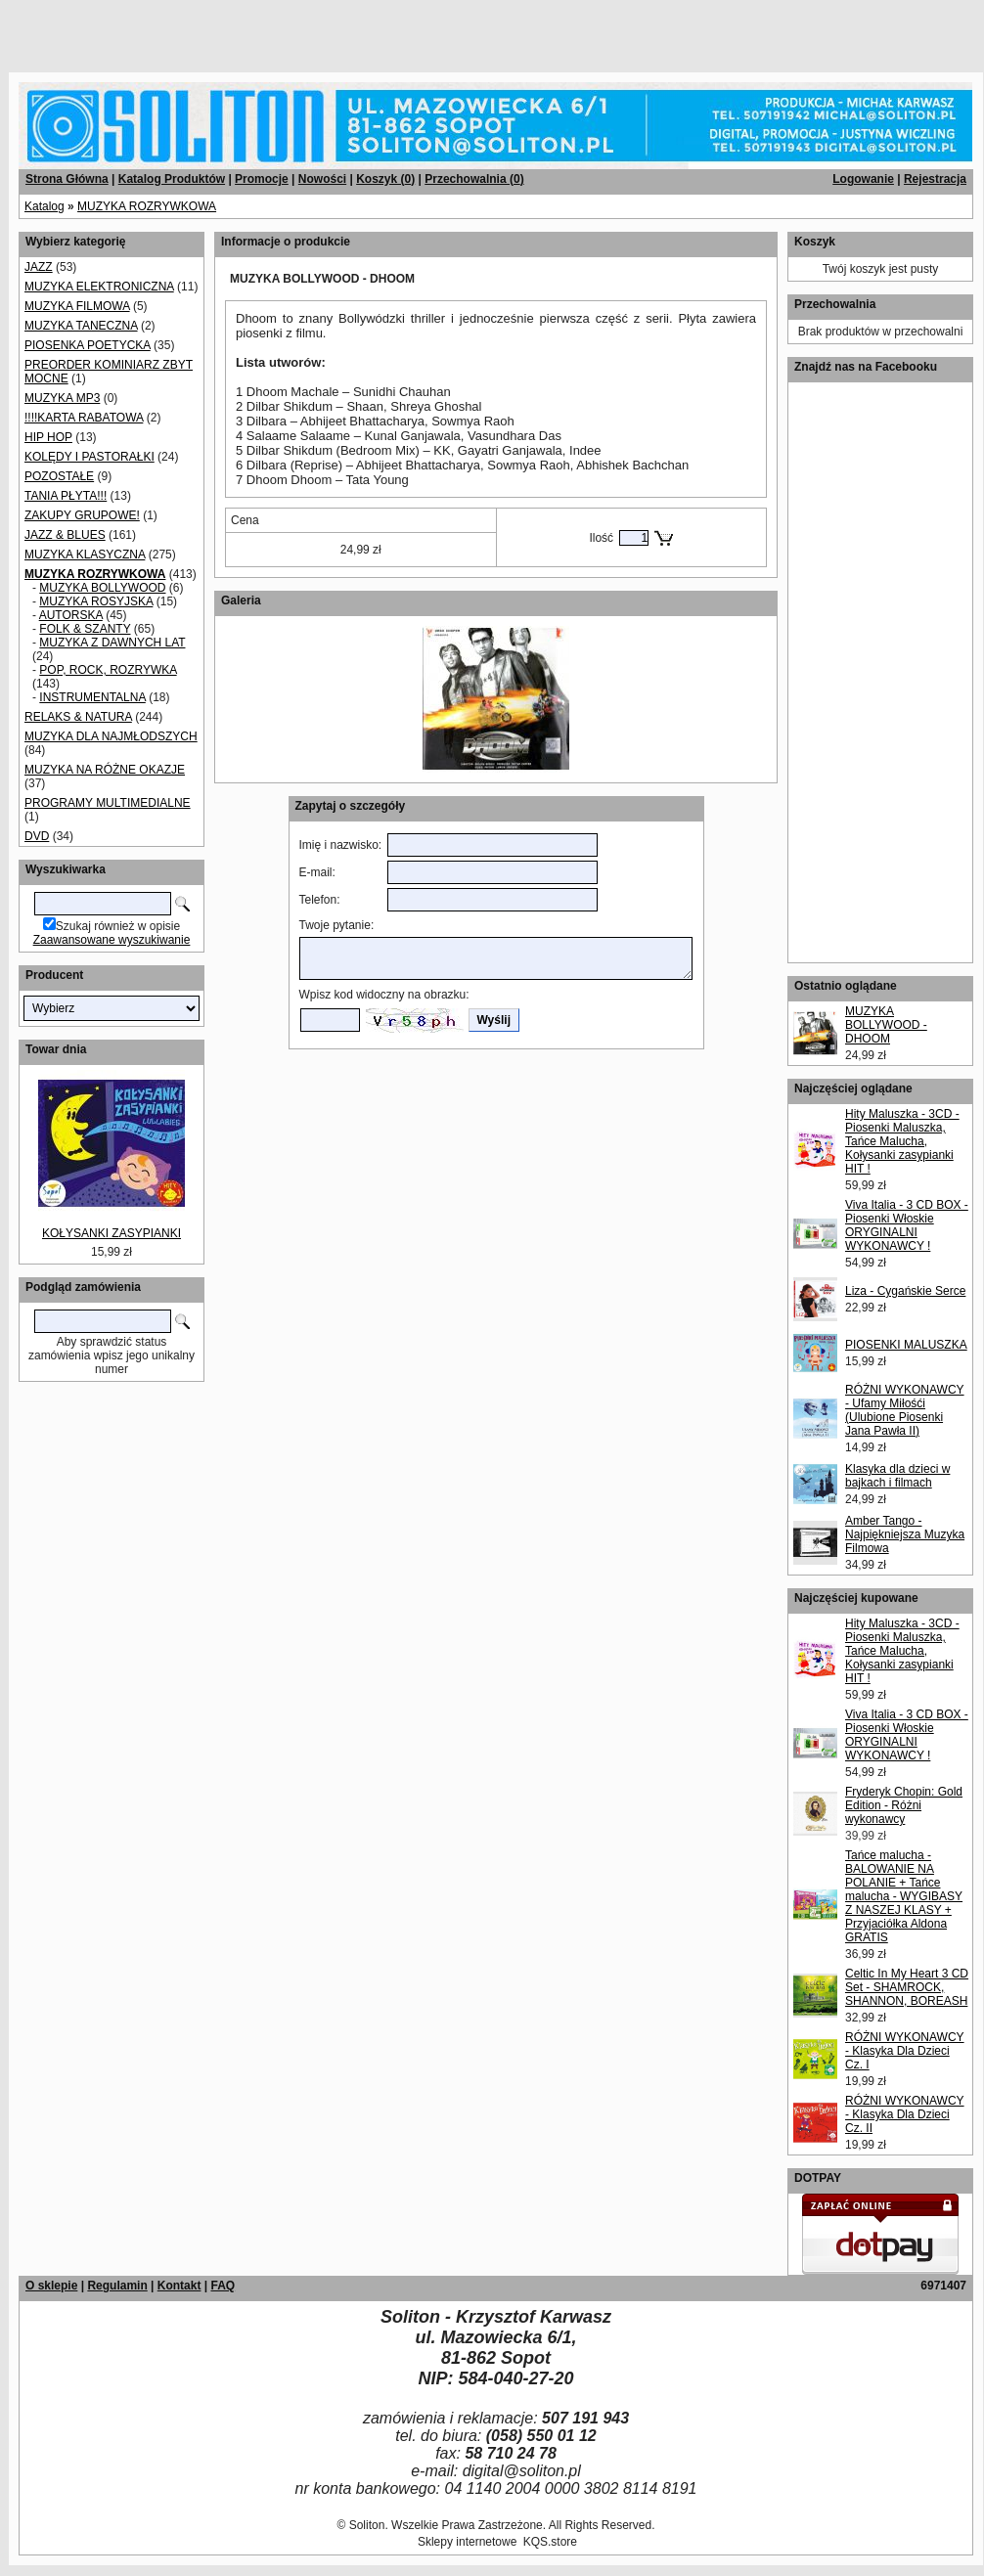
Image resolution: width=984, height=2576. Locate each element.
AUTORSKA (71, 615)
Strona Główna (67, 179)
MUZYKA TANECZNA (81, 326)
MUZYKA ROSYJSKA (96, 601)
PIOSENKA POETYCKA (87, 345)
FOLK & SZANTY (84, 629)
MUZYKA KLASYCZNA (84, 554)
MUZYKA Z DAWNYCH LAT (112, 642)
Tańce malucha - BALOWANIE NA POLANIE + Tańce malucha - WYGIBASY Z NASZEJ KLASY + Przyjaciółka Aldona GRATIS (903, 1896)
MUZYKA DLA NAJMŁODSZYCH (111, 736)
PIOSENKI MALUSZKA (906, 1345)
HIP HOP (48, 437)
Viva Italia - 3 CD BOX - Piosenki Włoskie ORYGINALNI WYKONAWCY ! (906, 1225)
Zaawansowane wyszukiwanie (112, 940)
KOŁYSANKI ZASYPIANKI (111, 1233)
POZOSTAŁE (59, 476)
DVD (36, 836)
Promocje (262, 179)
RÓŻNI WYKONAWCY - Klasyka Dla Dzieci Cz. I (904, 2050)
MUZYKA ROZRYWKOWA (146, 206)
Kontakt (179, 2285)
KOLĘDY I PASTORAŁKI (89, 457)
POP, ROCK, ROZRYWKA (107, 670)
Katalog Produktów (171, 179)
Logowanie (863, 179)
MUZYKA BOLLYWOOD (102, 588)
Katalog (44, 206)
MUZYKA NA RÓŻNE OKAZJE (104, 770)
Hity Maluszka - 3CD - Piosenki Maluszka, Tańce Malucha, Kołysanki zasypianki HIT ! (902, 1141)
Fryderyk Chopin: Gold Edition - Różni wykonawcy (903, 1805)
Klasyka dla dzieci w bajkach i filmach (897, 1475)
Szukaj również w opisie (118, 926)
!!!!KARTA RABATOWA (83, 417)
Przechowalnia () (474, 179)
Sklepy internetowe (467, 2542)
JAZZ (38, 267)
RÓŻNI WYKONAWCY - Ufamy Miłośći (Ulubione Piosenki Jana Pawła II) (904, 1410)
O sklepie (51, 2285)
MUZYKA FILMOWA (77, 306)
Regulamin (117, 2285)
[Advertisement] (237, 29)
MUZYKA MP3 (62, 398)
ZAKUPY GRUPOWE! (82, 515)
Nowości (322, 179)
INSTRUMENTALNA (92, 697)
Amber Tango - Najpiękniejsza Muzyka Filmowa (904, 1534)
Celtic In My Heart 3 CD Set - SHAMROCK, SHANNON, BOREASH (906, 1987)
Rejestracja (935, 179)
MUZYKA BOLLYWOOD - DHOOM (886, 1024)
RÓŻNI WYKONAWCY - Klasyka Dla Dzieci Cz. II (904, 2114)
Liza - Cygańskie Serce (905, 1291)
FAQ (222, 2285)
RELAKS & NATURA (78, 717)
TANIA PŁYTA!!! (65, 496)
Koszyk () (385, 179)
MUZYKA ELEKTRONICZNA (99, 286)
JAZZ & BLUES (65, 535)
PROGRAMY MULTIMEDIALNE (107, 803)
